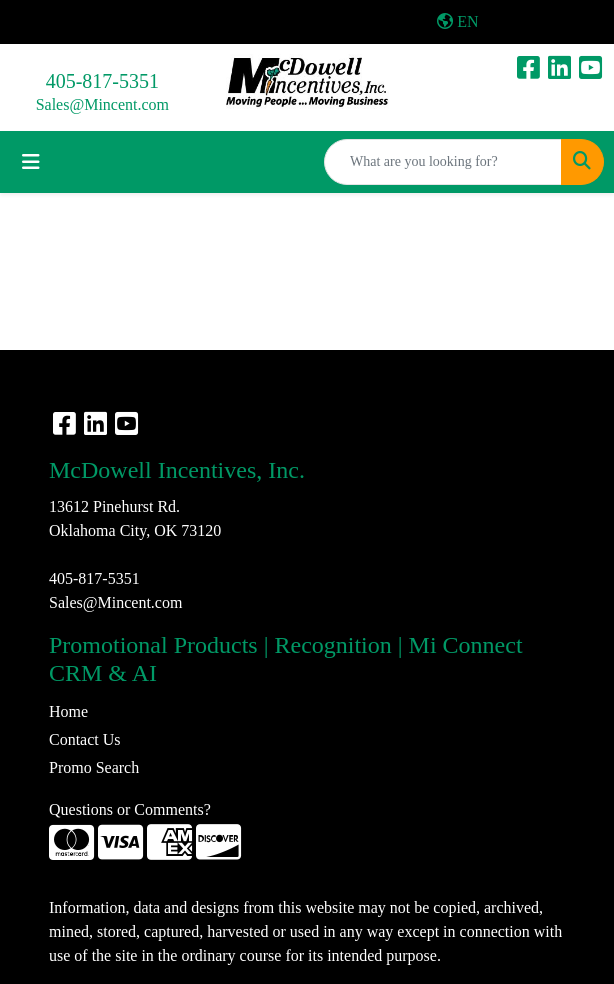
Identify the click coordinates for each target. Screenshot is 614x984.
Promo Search (94, 767)
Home (68, 711)
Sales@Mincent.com (102, 104)
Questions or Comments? (130, 809)
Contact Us (85, 739)
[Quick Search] (443, 162)
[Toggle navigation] (31, 162)
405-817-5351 (102, 81)
